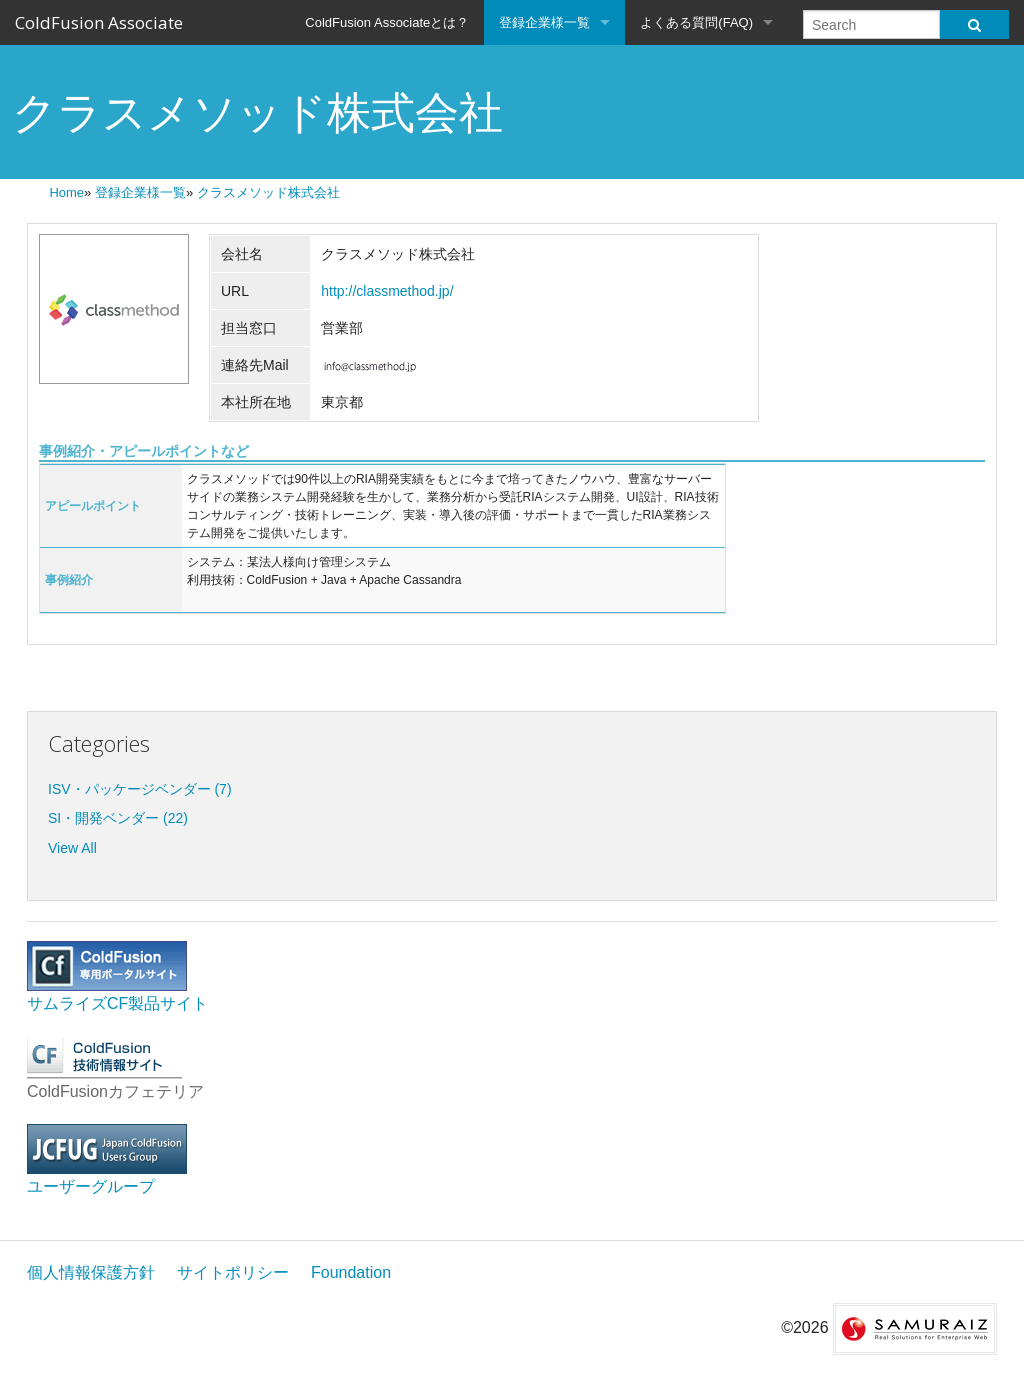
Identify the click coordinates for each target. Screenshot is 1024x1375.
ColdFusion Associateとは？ (387, 22)
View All (72, 848)
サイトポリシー (233, 1272)
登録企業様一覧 (544, 22)
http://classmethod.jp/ (387, 291)
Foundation (351, 1272)
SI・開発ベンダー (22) (118, 818)
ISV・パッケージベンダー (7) (140, 789)
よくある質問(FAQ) (696, 22)
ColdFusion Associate (99, 22)
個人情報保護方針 (91, 1272)
